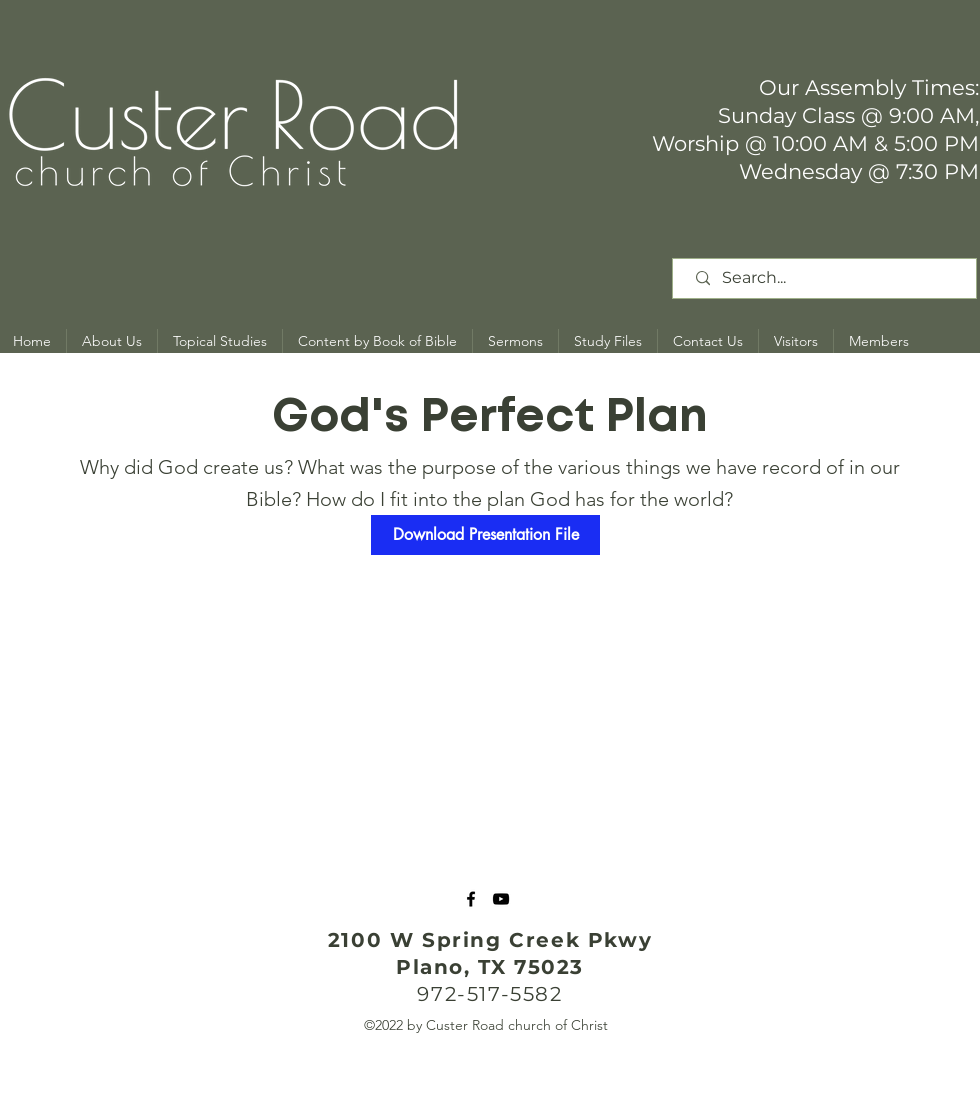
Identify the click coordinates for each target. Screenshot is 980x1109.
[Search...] (828, 278)
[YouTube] (501, 899)
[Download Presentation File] (485, 535)
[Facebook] (471, 899)
